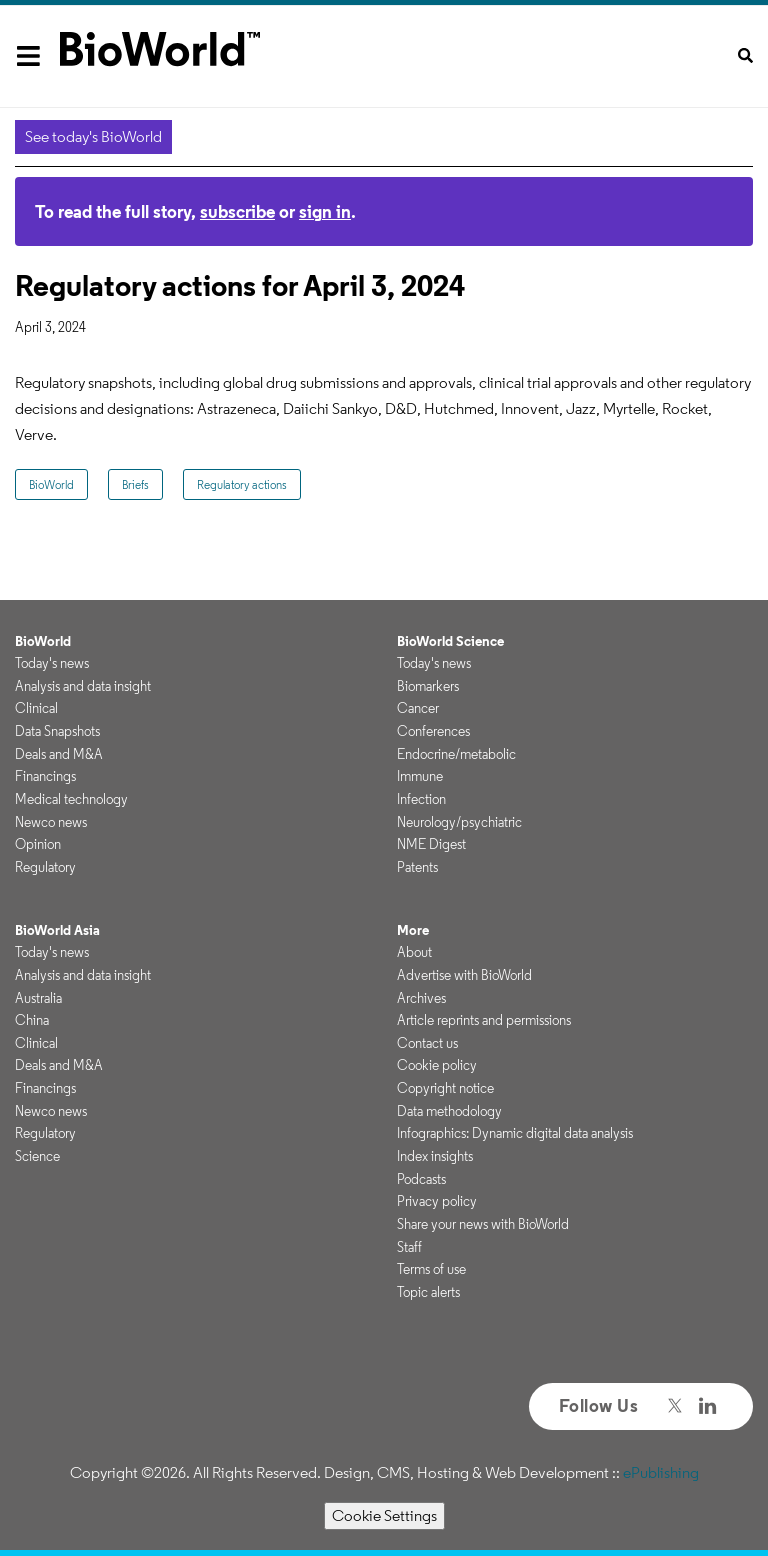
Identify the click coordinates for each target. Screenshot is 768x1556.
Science (37, 1156)
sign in (325, 211)
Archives (421, 998)
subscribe (237, 211)
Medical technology (71, 799)
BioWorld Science (450, 641)
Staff (409, 1247)
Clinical (36, 708)
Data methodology (449, 1111)
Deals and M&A (59, 754)
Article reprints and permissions (484, 1020)
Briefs (135, 484)
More (413, 930)
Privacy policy (437, 1201)
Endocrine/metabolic (456, 754)
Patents (417, 867)
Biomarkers (428, 686)
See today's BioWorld (93, 136)
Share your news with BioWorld (483, 1224)
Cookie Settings (384, 1515)
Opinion (38, 844)
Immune (420, 776)
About (414, 952)
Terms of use (431, 1269)
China (32, 1020)
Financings (45, 776)
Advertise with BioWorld (464, 975)
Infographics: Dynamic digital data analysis (515, 1133)
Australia (38, 998)
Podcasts (421, 1179)
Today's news (52, 663)
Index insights (435, 1156)
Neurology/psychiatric (459, 822)
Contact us (427, 1043)
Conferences (433, 731)
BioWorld (51, 484)
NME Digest (431, 844)
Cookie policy (437, 1065)
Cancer (418, 708)
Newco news (51, 822)
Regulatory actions (242, 484)
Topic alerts (428, 1292)
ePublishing (661, 1472)
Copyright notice (445, 1088)
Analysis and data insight (83, 686)
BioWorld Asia (57, 930)
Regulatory (45, 867)
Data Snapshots (57, 731)
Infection (421, 799)
